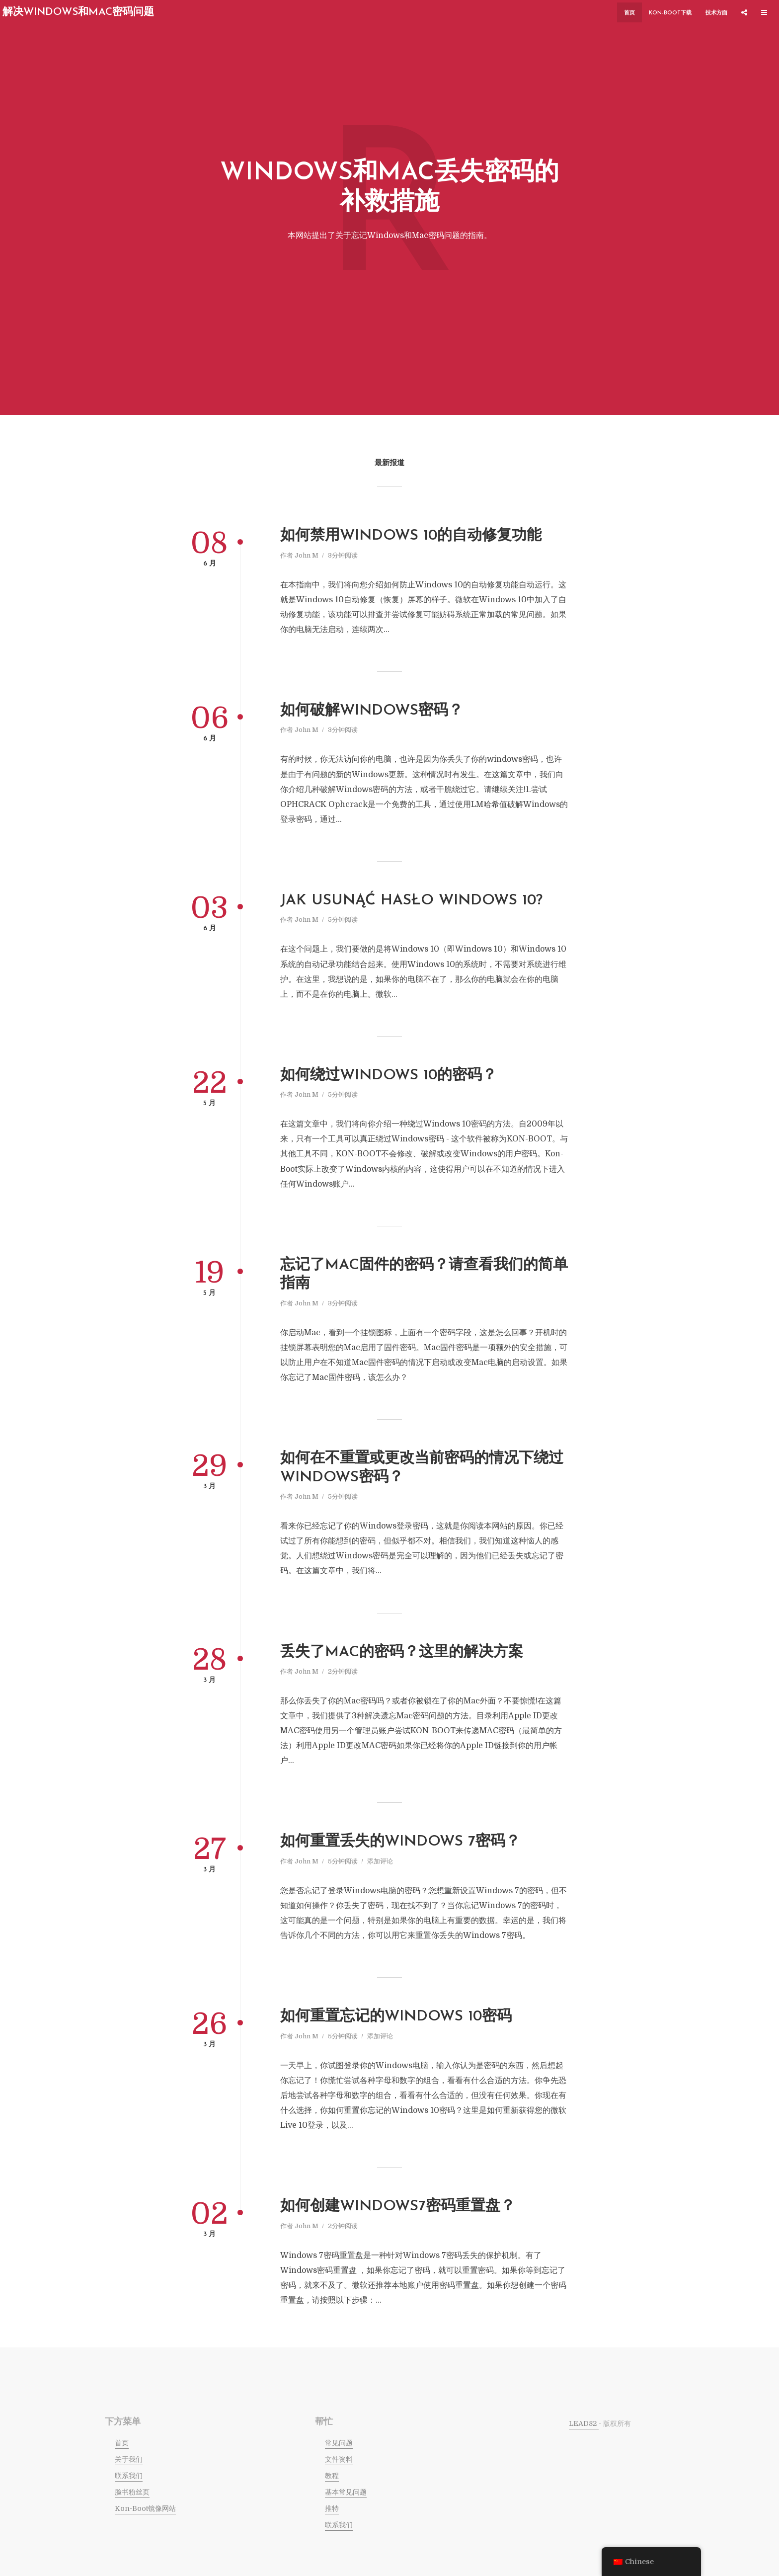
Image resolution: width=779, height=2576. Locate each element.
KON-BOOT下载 (670, 13)
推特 (332, 2508)
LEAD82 (584, 2423)
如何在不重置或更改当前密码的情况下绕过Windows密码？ (421, 1468)
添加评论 (380, 1861)
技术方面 (716, 13)
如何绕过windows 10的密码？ (388, 1075)
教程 (332, 2476)
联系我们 (129, 2476)
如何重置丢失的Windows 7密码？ (400, 1842)
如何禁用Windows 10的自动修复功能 (411, 536)
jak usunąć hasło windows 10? (411, 900)
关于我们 (129, 2459)
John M (306, 555)
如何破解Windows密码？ (371, 711)
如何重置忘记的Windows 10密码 (396, 2016)
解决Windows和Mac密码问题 (78, 12)
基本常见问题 (346, 2492)
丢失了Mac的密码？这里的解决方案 (401, 1652)
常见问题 (339, 2443)
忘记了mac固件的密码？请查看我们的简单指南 (424, 1275)
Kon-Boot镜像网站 (145, 2508)
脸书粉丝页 (132, 2492)
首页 (629, 13)
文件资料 (339, 2459)
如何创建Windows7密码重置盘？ (397, 2206)
